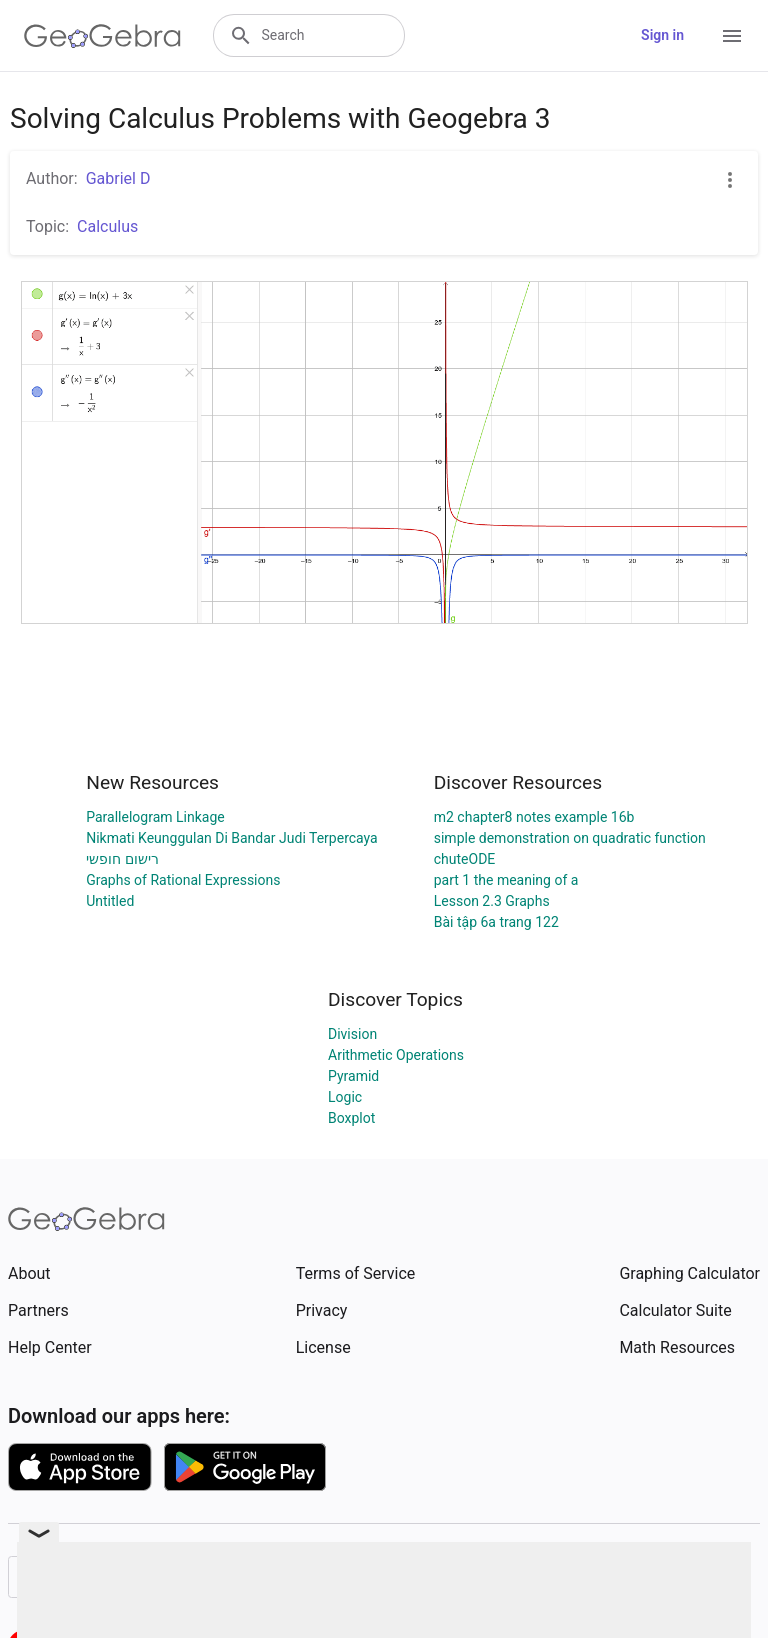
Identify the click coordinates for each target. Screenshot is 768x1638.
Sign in (662, 35)
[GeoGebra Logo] (102, 36)
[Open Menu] (732, 36)
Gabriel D (118, 178)
